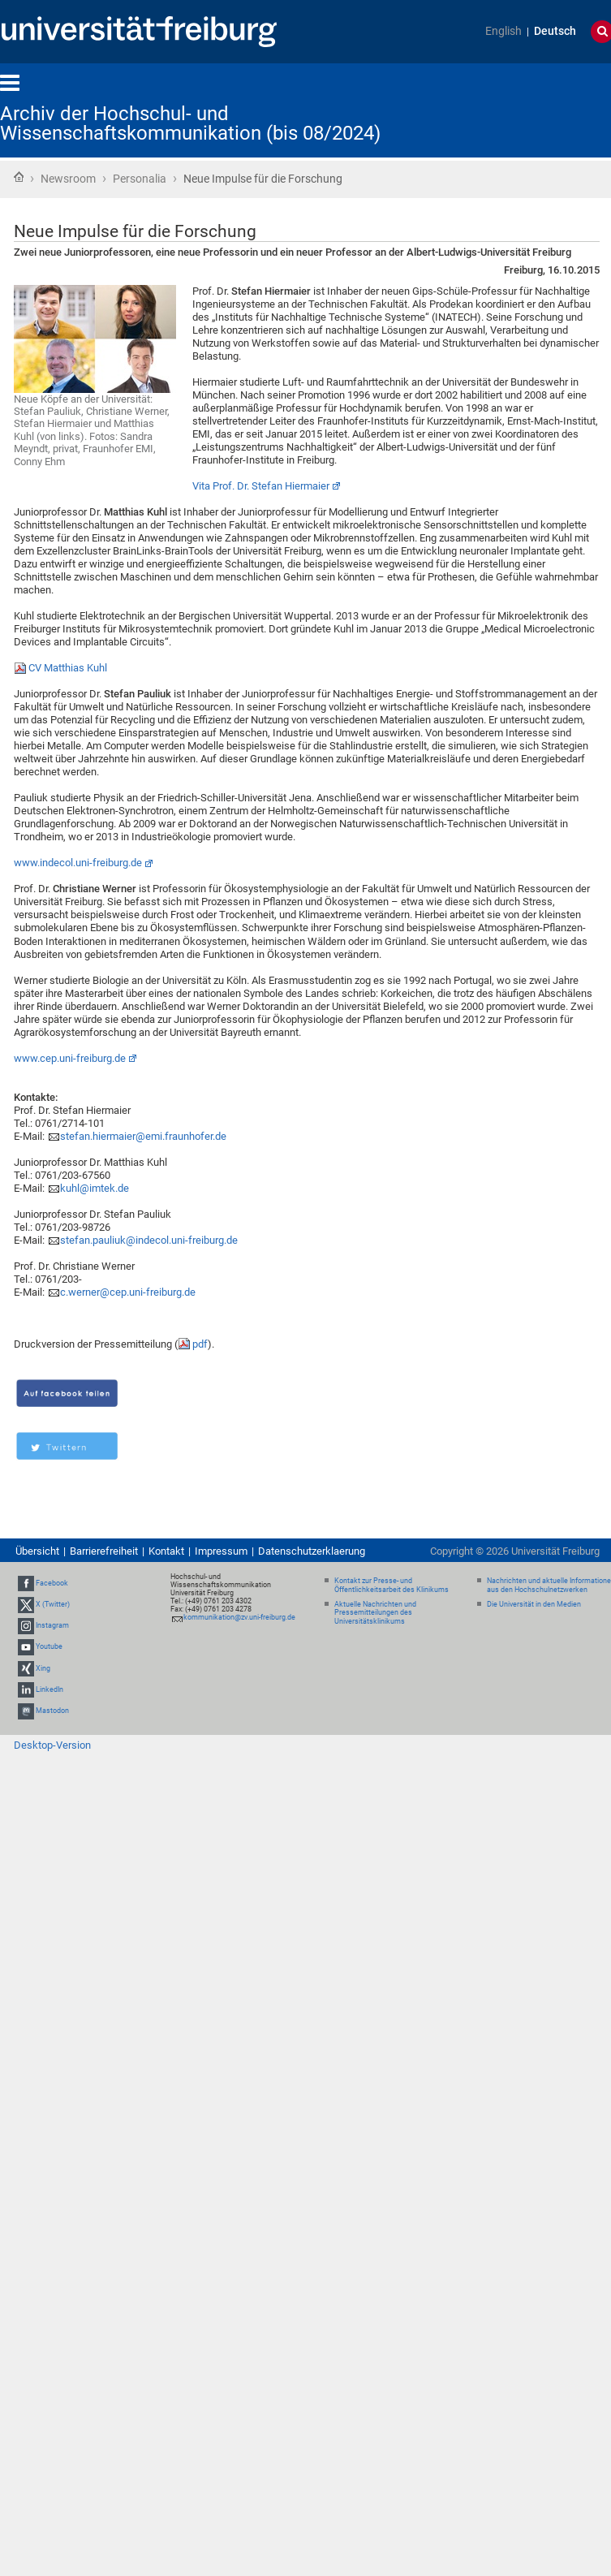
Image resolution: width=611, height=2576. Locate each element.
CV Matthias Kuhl (67, 668)
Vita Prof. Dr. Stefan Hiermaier (260, 486)
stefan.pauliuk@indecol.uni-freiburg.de (149, 1240)
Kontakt (166, 1551)
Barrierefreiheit (104, 1551)
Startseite (19, 177)
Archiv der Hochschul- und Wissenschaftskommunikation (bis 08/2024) (190, 123)
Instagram (52, 1625)
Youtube (49, 1647)
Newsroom (68, 178)
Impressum (221, 1551)
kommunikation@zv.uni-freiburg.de (239, 1617)
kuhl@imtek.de (94, 1188)
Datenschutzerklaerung (311, 1551)
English (503, 31)
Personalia (139, 178)
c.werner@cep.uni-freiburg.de (128, 1292)
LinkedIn (49, 1689)
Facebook (52, 1583)
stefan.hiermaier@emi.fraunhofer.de (143, 1136)
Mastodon (52, 1711)
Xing (43, 1668)
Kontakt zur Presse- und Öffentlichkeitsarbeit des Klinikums (391, 1585)
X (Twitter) (53, 1604)
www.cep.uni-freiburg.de (70, 1058)
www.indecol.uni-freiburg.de (78, 863)
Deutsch (555, 31)
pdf (200, 1344)
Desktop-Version (52, 1745)
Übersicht (37, 1551)
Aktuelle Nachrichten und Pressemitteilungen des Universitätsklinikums (375, 1613)
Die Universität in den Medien (534, 1604)
